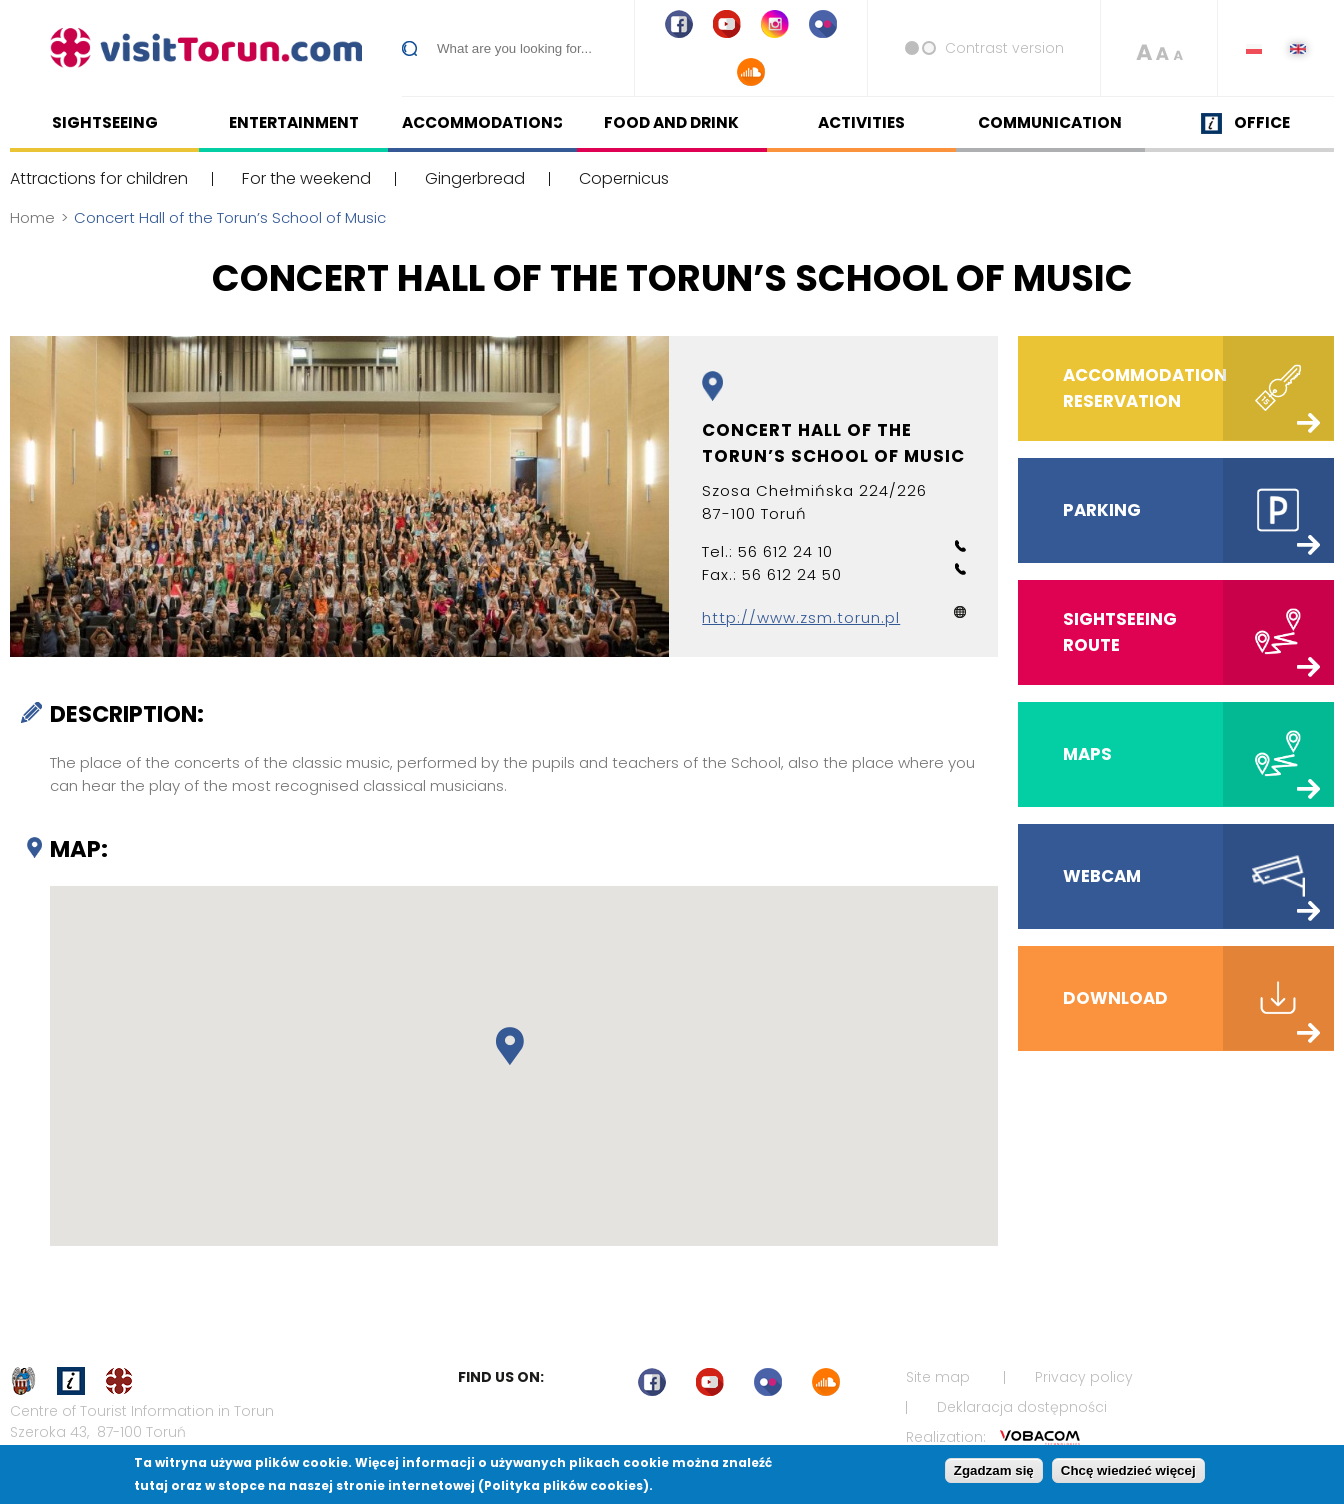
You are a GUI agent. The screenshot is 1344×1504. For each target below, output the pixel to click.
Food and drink (671, 122)
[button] (510, 1046)
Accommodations (482, 122)
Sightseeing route (1120, 632)
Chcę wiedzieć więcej (1128, 1470)
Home (32, 217)
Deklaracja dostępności (1022, 1407)
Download (1115, 998)
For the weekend (306, 178)
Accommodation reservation (1145, 393)
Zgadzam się (994, 1470)
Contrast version (1004, 48)
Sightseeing (105, 122)
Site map (938, 1377)
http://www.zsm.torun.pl (801, 618)
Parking (1102, 510)
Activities (861, 122)
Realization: (993, 1437)
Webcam (1102, 876)
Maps (1087, 754)
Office (1262, 122)
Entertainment (294, 122)
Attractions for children (99, 178)
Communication (1050, 122)
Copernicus (624, 178)
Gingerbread (475, 178)
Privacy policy (1084, 1377)
